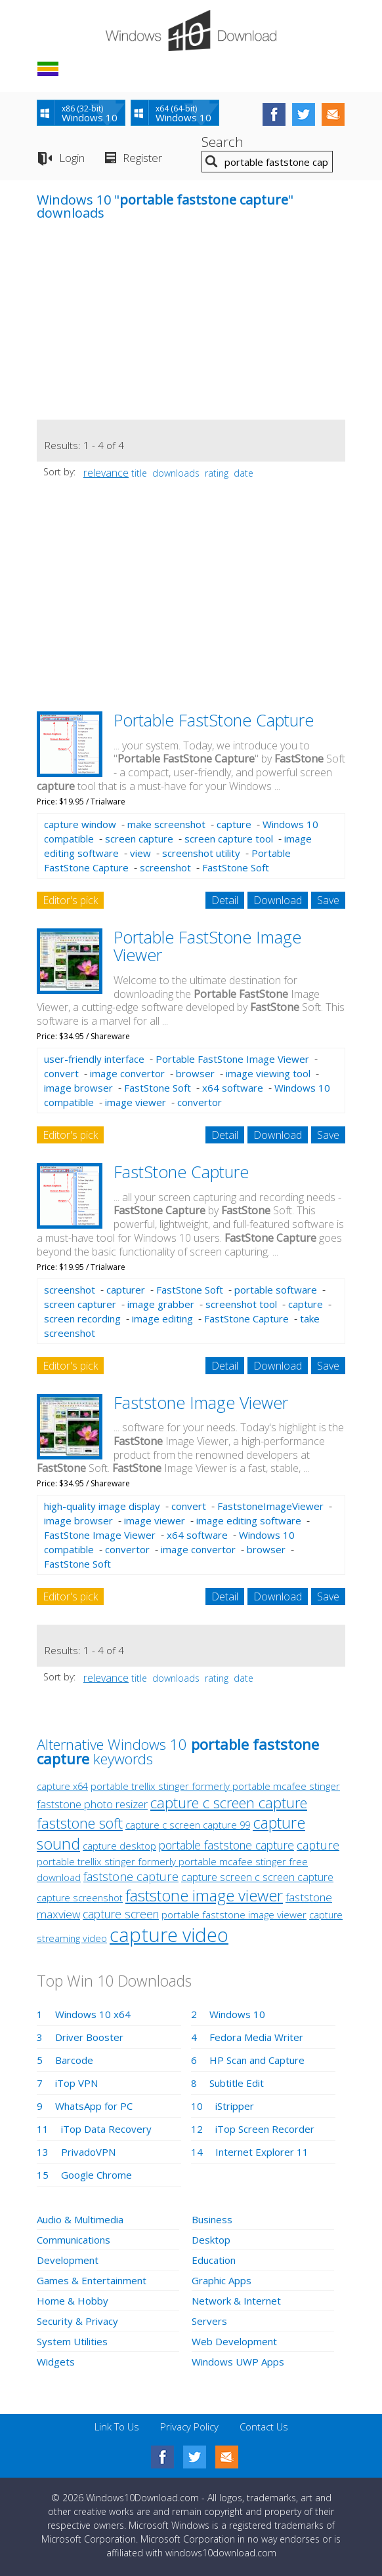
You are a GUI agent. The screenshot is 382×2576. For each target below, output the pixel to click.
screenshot (165, 867)
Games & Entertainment (91, 2280)
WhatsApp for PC (94, 2105)
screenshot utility (201, 853)
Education (214, 2260)
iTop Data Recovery (106, 2128)
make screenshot (166, 824)
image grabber (160, 1304)
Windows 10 (237, 2014)
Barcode (74, 2060)
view (140, 853)
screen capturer (80, 1304)
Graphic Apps (221, 2280)
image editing (162, 1318)
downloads (176, 473)
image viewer (135, 1102)
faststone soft (80, 1823)
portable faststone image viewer (234, 1914)
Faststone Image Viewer (201, 1402)
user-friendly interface (94, 1058)
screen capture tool (228, 838)
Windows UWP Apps (238, 2361)
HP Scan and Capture (257, 2060)
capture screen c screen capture (257, 1877)
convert (61, 1073)
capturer (125, 1289)
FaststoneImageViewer (270, 1506)
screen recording (82, 1318)
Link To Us (117, 2426)
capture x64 (62, 1786)
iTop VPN (76, 2083)
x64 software (232, 1087)
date (243, 473)
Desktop (211, 2239)
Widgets (56, 2361)
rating (216, 473)
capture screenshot (80, 1898)
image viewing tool (268, 1073)
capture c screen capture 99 (187, 1824)
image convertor (127, 1073)
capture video (169, 1934)
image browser (78, 1087)
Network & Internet (236, 2300)
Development (67, 2260)
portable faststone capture (226, 1845)
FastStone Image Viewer (100, 1534)
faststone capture (131, 1876)
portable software (275, 1289)
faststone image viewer (204, 1895)
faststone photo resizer (92, 1804)
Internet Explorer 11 (261, 2151)
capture (234, 824)
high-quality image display (102, 1506)
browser (195, 1073)
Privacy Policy (189, 2426)
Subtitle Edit (236, 2083)
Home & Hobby (72, 2300)
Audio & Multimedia (80, 2219)
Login (72, 157)
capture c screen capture (228, 1802)
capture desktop (119, 1845)
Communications (73, 2239)
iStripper (234, 2105)
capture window (80, 824)
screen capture (139, 838)
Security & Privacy (77, 2321)
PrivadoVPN (88, 2151)
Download (277, 900)
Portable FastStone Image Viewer (207, 946)
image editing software (248, 1520)
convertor (199, 1102)
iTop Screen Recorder (264, 2128)
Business (212, 2219)
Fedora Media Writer (256, 2037)
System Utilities (72, 2341)
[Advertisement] (135, 328)
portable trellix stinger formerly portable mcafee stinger (215, 1786)
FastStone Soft (235, 867)
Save (328, 900)
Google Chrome (96, 2174)
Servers (209, 2321)
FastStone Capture (181, 1171)
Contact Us (264, 2426)
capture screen (121, 1914)
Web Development (234, 2341)
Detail (224, 900)
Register (142, 157)
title (139, 473)
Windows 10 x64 (93, 2014)
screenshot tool (241, 1304)
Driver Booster (89, 2037)
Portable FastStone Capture (214, 720)
